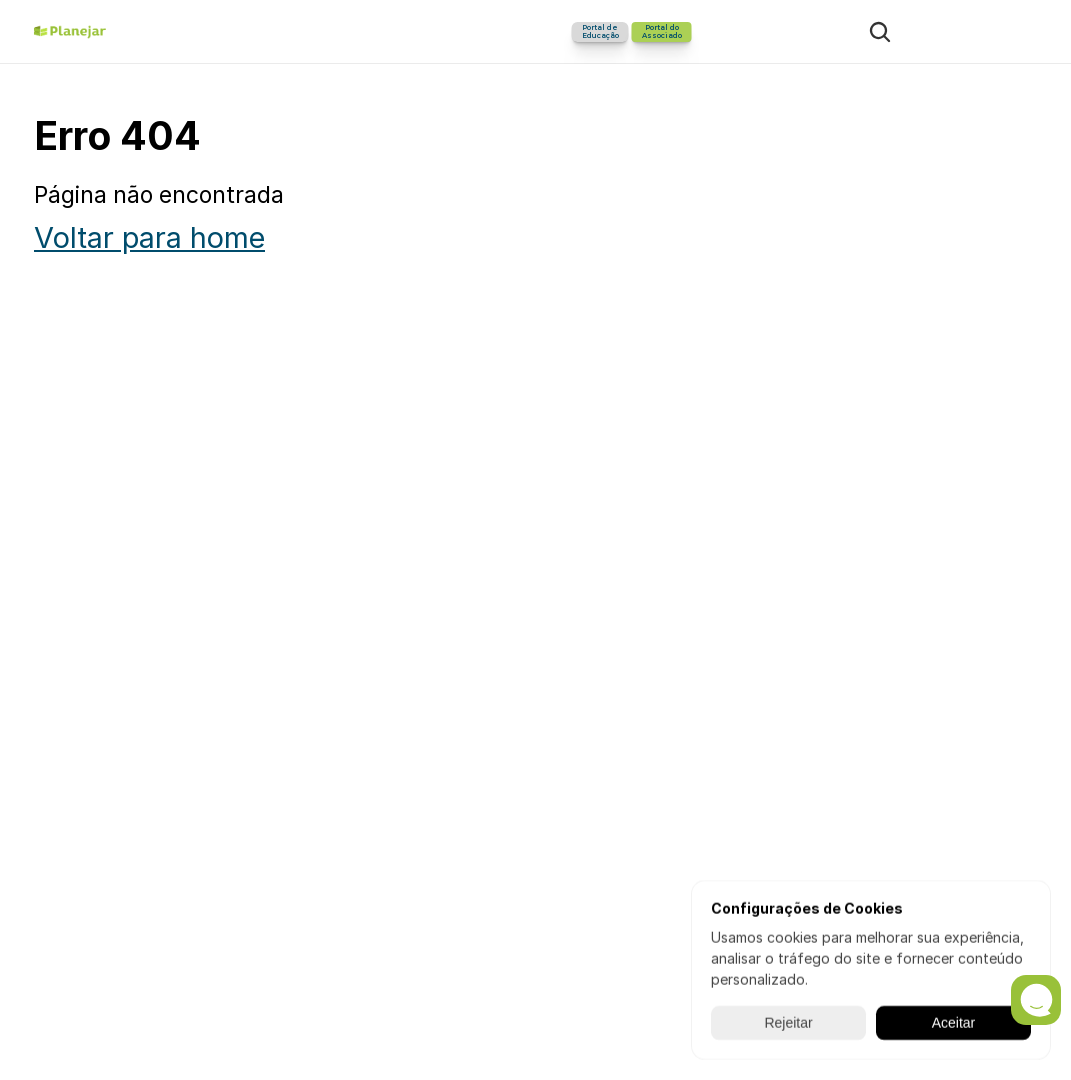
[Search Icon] (880, 32)
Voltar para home (149, 237)
